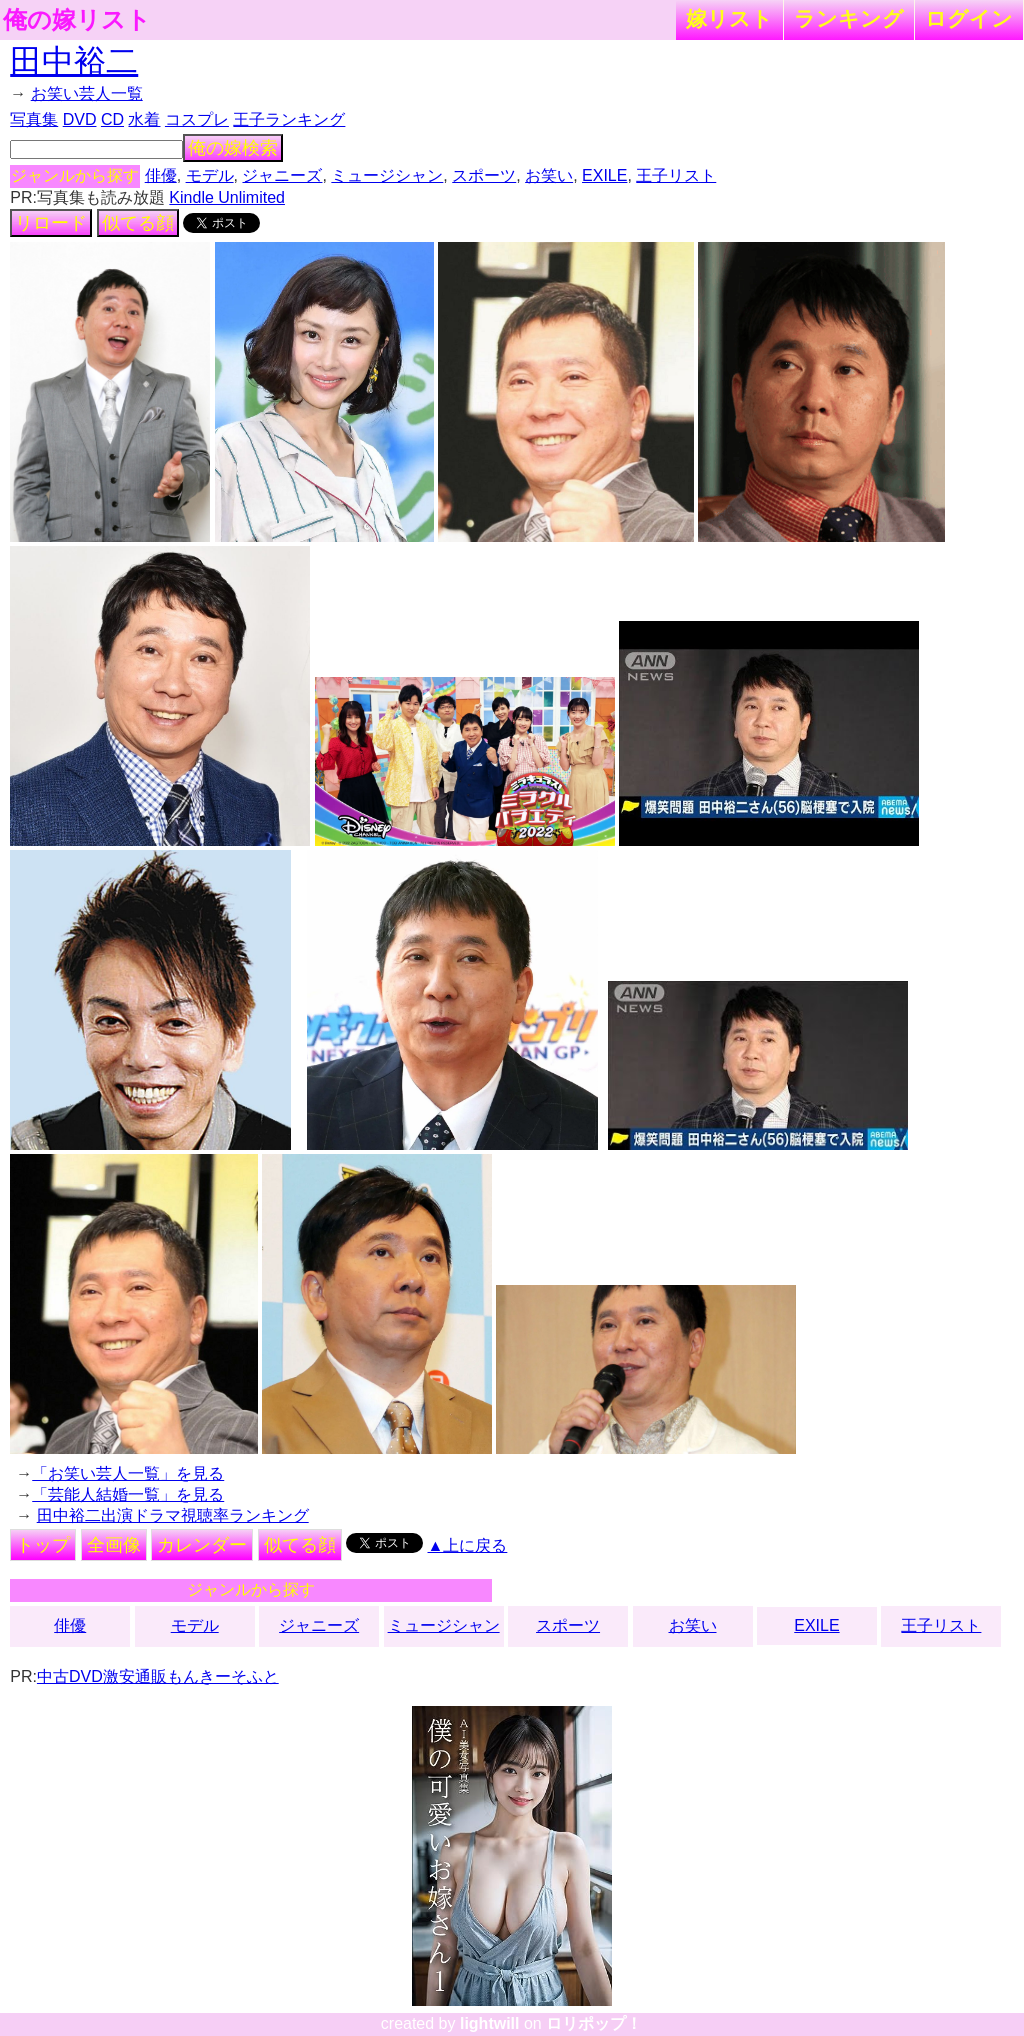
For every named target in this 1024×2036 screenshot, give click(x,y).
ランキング (849, 18)
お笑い (549, 175)
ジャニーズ (282, 175)
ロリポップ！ (594, 2023)
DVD (80, 119)
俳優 (161, 175)
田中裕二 (74, 61)
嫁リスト (729, 18)
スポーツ (484, 175)
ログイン (969, 18)
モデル (210, 175)
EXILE (604, 175)
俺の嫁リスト (77, 20)
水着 (144, 119)
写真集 (34, 119)
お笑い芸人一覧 (87, 93)
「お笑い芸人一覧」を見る (128, 1473)
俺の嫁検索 (233, 148)
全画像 (114, 1545)
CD (112, 119)
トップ (43, 1545)
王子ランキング (289, 119)
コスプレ (197, 119)
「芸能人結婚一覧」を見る (128, 1494)
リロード (51, 223)
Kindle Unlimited (227, 197)
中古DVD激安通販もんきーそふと (158, 1676)
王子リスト (676, 175)
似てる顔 (138, 223)
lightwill (490, 2023)
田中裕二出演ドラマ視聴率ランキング (173, 1515)
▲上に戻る (468, 1545)
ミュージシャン (387, 175)
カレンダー (202, 1545)
